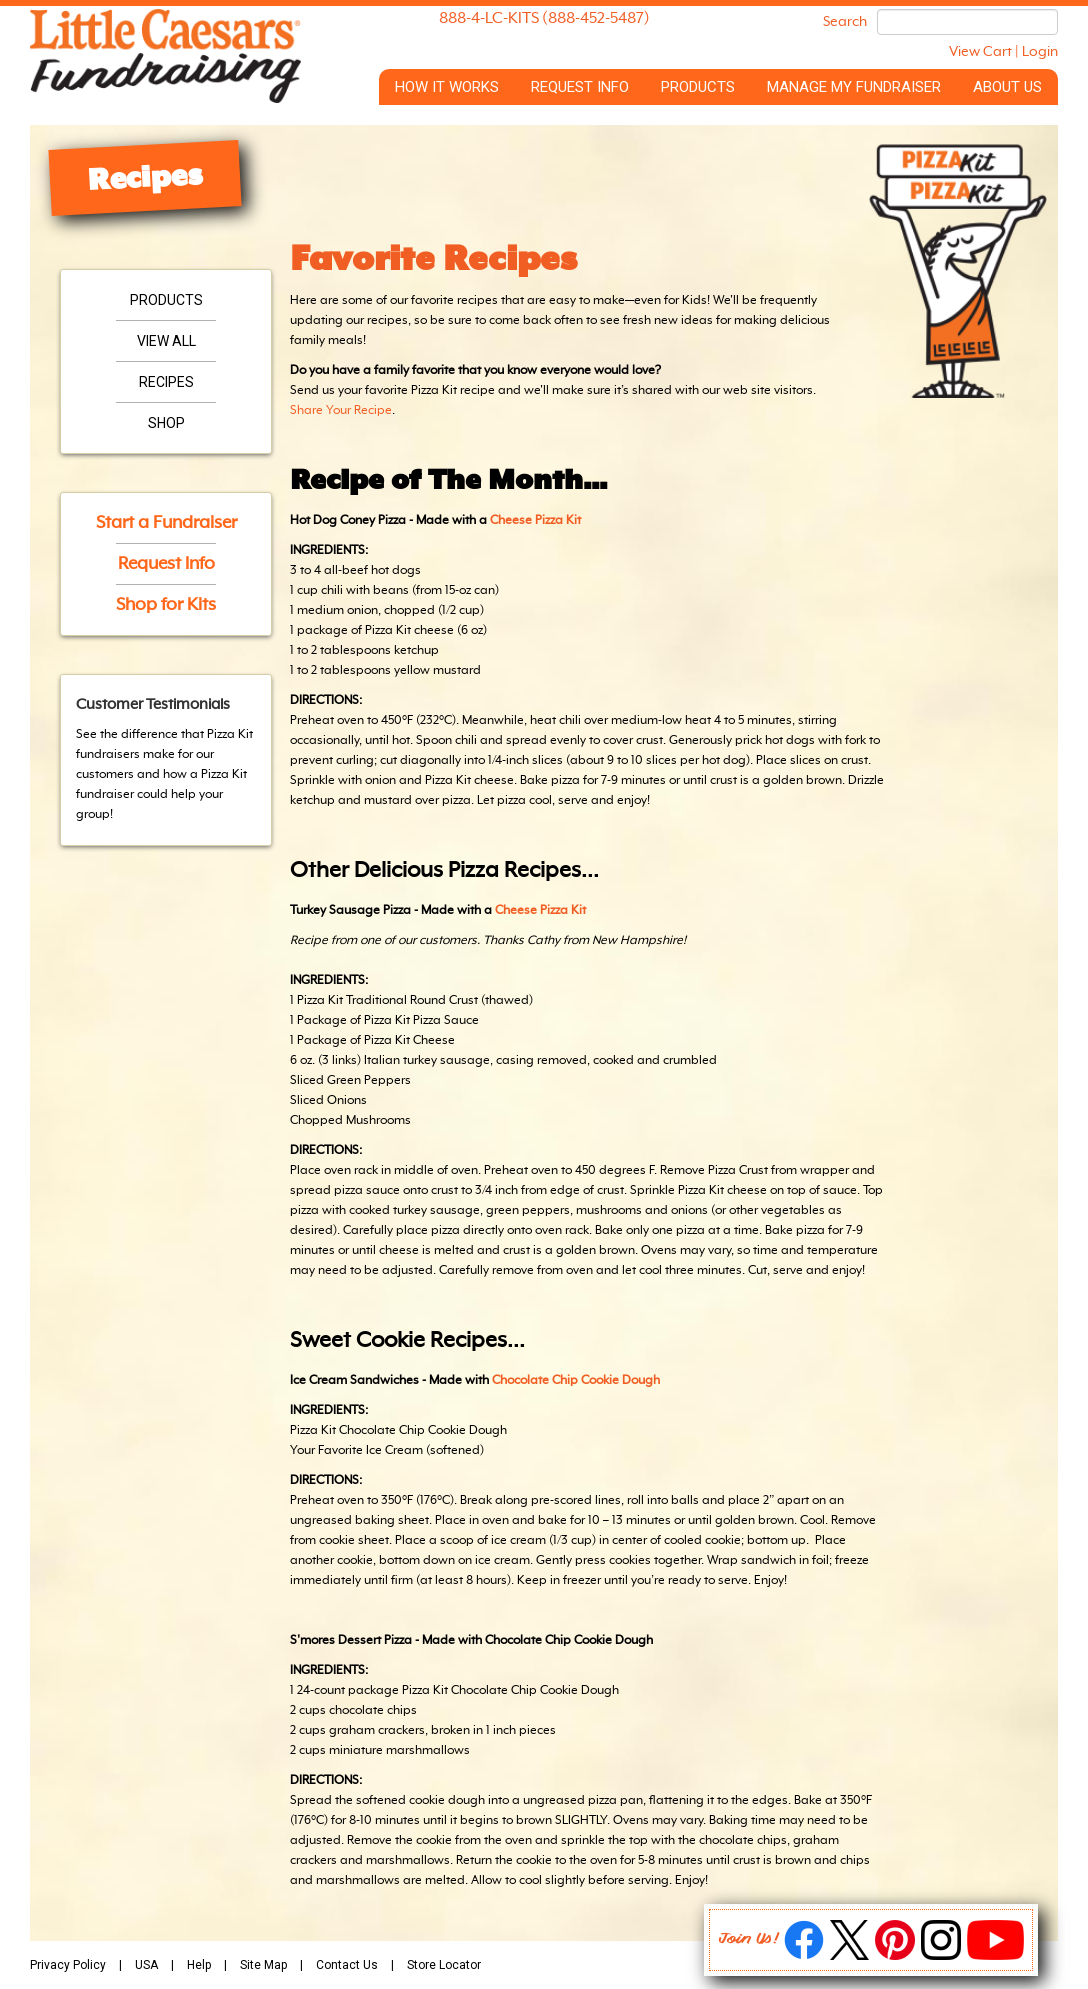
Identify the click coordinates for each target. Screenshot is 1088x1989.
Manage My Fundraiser (854, 87)
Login (1040, 52)
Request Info (580, 87)
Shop (166, 423)
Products (698, 87)
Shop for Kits (166, 605)
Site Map (263, 1965)
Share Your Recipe (341, 411)
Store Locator (444, 1965)
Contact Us (347, 1965)
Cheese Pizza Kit (535, 521)
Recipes (166, 382)
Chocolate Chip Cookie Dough (576, 1381)
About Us (1007, 87)
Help (199, 1965)
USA (146, 1965)
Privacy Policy (68, 1965)
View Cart (980, 52)
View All (166, 341)
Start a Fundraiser (166, 523)
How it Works (447, 87)
